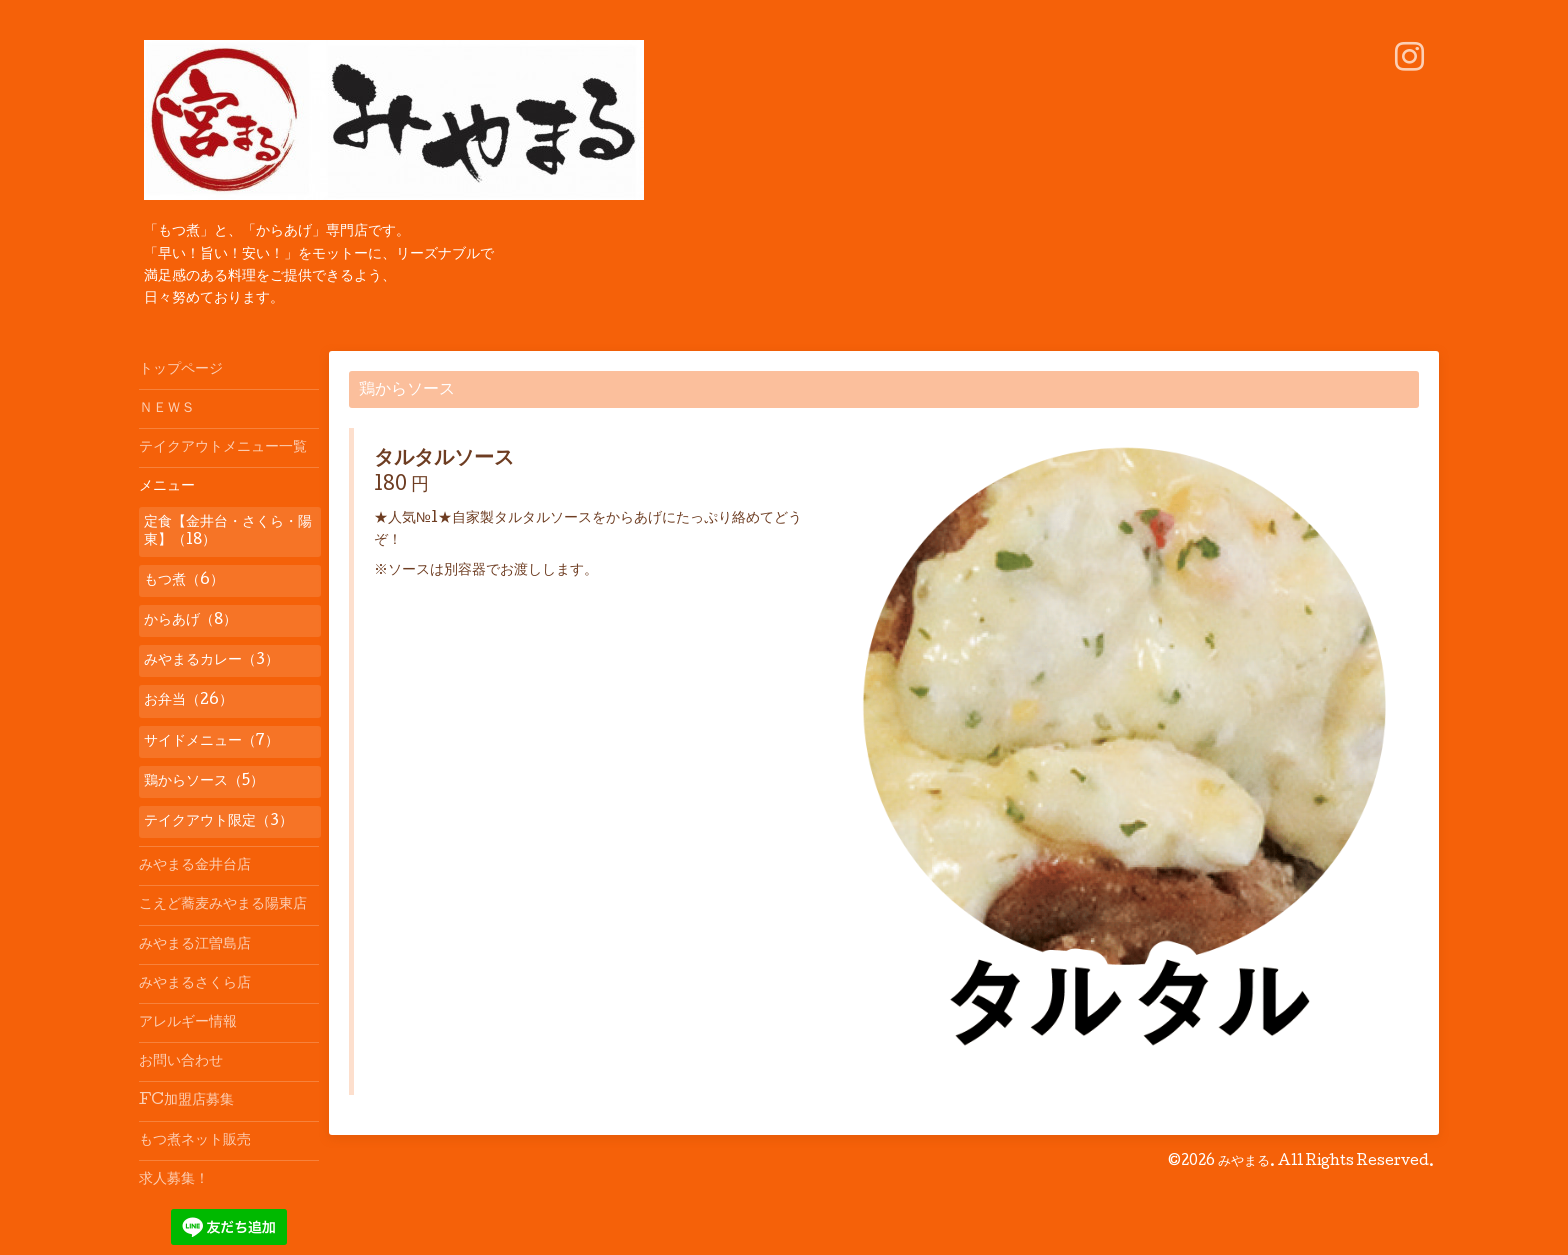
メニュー (167, 487)
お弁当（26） (188, 701)
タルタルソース (444, 460)
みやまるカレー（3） (211, 661)
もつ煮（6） (184, 581)
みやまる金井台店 (195, 866)
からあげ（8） (190, 621)
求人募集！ (174, 1180)
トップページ (181, 370)
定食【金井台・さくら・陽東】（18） (228, 532)
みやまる (1244, 1162)
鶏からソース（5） (204, 782)
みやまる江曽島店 (195, 945)
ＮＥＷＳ (167, 409)
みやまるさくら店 (195, 984)
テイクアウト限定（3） (218, 822)
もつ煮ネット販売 (195, 1141)
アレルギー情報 (188, 1023)
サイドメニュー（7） (211, 742)
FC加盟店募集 (186, 1101)
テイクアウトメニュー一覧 (223, 448)
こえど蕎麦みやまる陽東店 (223, 905)
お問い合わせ (181, 1062)
